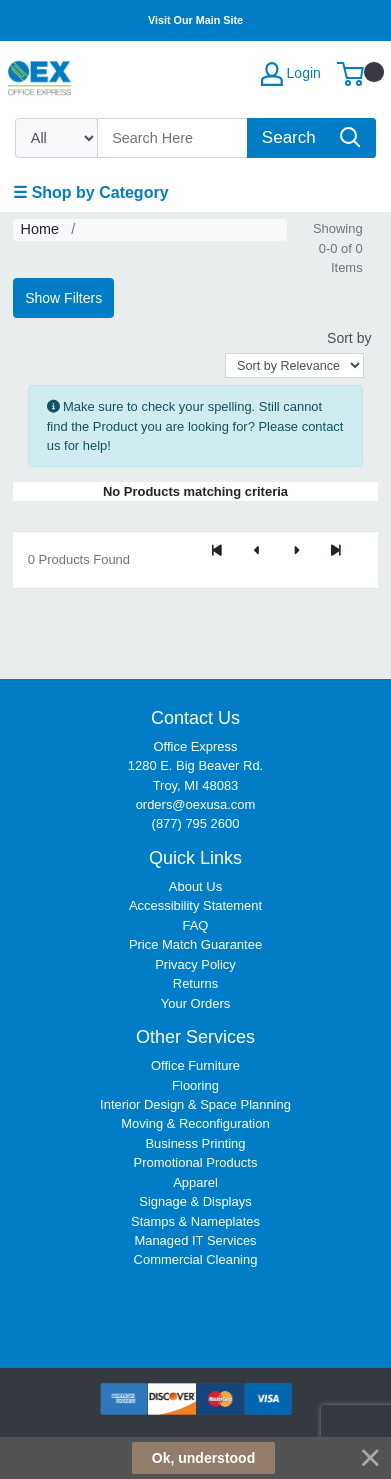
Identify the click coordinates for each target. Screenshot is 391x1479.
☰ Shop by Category (90, 192)
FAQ (196, 925)
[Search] (173, 138)
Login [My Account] (291, 74)
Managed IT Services (195, 1240)
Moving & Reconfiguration (195, 1123)
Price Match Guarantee (195, 944)
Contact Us (195, 718)
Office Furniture (195, 1065)
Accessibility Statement (195, 905)
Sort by (349, 338)
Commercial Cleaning (196, 1259)
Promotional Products (196, 1162)
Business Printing (195, 1143)
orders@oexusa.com (196, 804)
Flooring (195, 1085)
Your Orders (195, 1003)
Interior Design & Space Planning (195, 1104)
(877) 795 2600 (196, 823)
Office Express (196, 746)
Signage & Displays (195, 1201)
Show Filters (63, 298)
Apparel (195, 1182)
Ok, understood (203, 1458)
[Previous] (257, 552)
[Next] (296, 552)
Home (40, 229)
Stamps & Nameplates (195, 1221)
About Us (195, 886)
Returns (195, 983)
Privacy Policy (195, 964)
